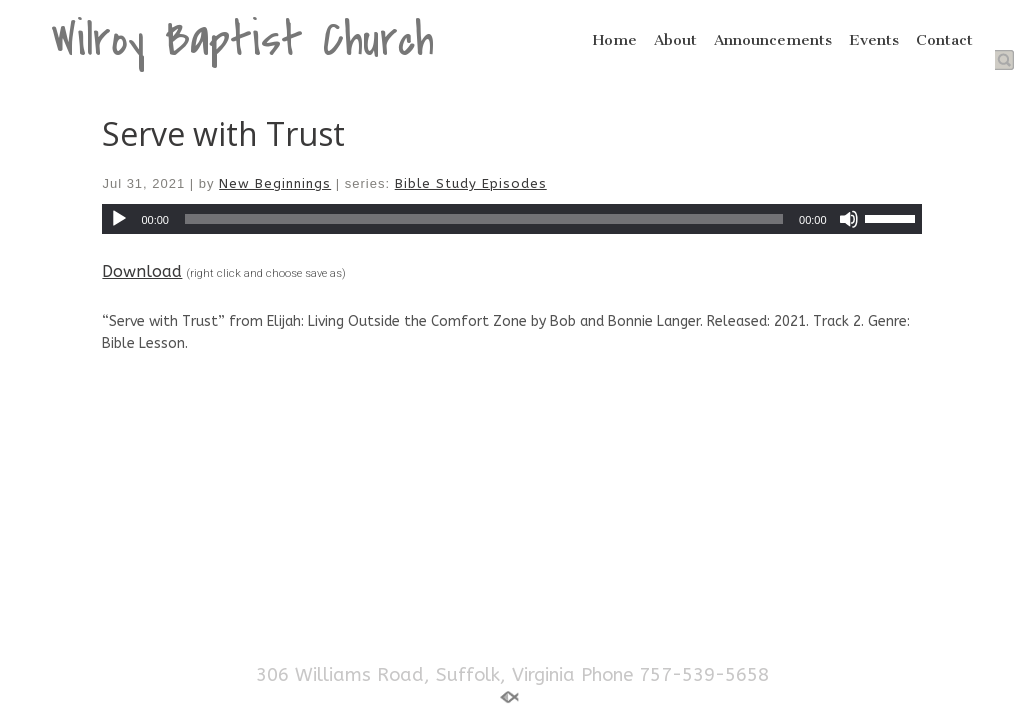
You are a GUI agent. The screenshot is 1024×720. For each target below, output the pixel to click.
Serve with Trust (223, 133)
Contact (944, 40)
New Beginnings (275, 183)
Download (142, 271)
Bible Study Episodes (471, 183)
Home (615, 40)
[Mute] (849, 219)
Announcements (773, 40)
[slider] (484, 219)
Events (874, 40)
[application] (511, 219)
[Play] (119, 219)
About (675, 40)
